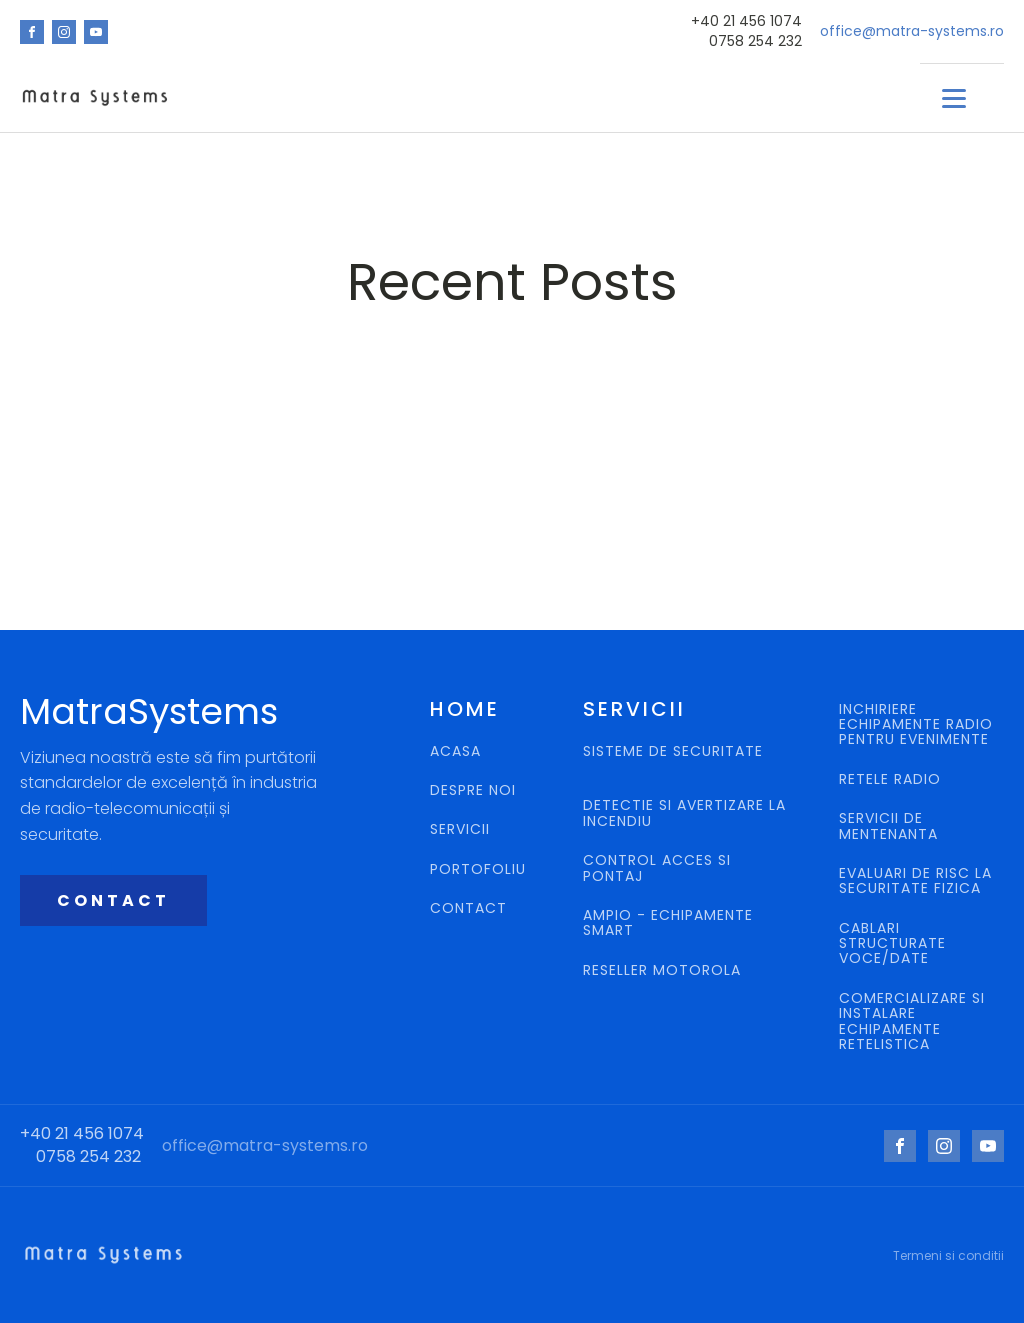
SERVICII (460, 829)
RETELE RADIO (892, 779)
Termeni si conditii (948, 1255)
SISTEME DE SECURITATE (673, 752)
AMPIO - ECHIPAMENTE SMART (668, 923)
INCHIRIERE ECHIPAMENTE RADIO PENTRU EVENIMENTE (916, 725)
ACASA (455, 751)
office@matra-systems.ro (912, 31)
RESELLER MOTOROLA (664, 970)
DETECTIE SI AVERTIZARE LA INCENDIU (684, 813)
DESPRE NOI (473, 790)
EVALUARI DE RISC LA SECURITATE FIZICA (915, 881)
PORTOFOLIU (478, 869)
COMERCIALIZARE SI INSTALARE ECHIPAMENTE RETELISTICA (912, 1022)
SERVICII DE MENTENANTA (888, 826)
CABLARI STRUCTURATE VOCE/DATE (892, 944)
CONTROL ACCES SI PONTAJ (657, 868)
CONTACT (113, 900)
